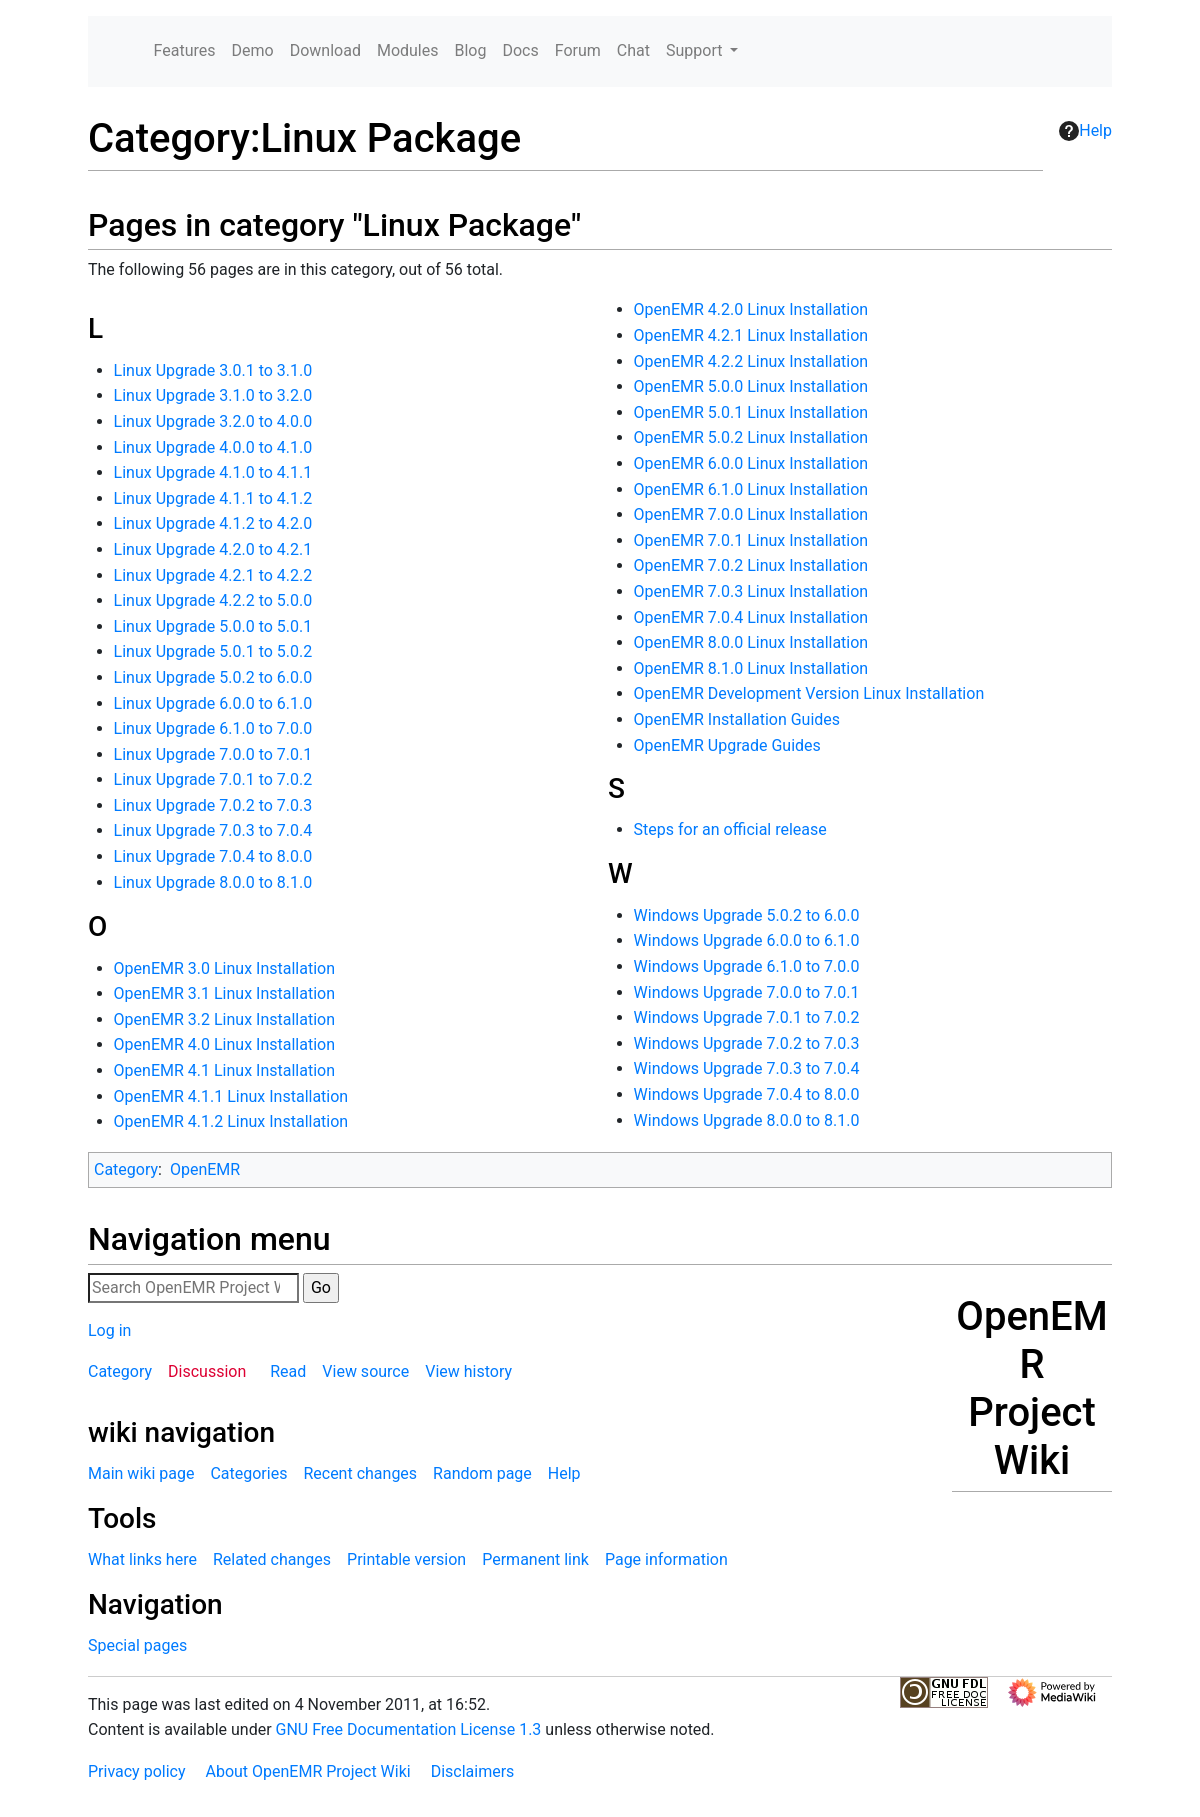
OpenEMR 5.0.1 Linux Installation (751, 412)
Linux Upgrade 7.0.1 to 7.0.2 (213, 779)
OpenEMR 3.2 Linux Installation (224, 1019)
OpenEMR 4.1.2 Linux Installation (231, 1121)
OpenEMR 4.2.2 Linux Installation (751, 361)
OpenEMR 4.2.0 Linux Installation (751, 309)
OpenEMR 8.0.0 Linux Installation (751, 642)
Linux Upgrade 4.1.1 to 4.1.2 (213, 498)
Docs (520, 50)
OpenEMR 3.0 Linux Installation (224, 968)
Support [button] (696, 50)
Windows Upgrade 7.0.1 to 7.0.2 (747, 1017)
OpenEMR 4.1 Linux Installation (224, 1070)
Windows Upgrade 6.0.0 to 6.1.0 (747, 940)
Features (185, 50)
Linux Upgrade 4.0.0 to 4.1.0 (213, 447)
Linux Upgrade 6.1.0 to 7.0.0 (213, 728)
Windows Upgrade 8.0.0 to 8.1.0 (747, 1120)
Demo (253, 50)
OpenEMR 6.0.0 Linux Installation (751, 463)
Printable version (406, 1559)
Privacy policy (137, 1771)
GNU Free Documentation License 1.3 (409, 1729)
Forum (578, 50)
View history (468, 1371)
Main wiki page (141, 1473)
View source (365, 1371)
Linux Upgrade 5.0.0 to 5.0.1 (213, 626)
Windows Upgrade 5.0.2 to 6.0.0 (747, 915)
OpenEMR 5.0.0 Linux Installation (751, 386)
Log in (109, 1330)
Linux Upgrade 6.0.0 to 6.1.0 (213, 703)
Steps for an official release (730, 829)
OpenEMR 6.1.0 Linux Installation (751, 489)
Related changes (272, 1559)
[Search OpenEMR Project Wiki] (193, 1288)
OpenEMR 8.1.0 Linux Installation (751, 668)
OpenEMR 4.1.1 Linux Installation (231, 1096)
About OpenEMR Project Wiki (307, 1771)
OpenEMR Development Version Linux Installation (809, 693)
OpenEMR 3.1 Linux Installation (224, 993)
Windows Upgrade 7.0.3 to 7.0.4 (747, 1068)
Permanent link (535, 1559)
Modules (408, 50)
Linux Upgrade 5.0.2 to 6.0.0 (213, 677)
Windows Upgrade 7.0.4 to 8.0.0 (747, 1094)
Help (1085, 131)
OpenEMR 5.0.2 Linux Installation (751, 437)
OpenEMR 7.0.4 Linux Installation (751, 617)
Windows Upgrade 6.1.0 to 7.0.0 (747, 966)
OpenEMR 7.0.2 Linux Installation (751, 565)
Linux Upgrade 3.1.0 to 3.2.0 (213, 395)
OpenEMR (205, 1169)
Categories (248, 1473)
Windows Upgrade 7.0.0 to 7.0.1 (747, 992)
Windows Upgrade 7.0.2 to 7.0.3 (747, 1043)
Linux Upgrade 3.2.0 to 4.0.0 (213, 421)
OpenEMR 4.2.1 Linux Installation (751, 335)
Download (325, 50)
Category (126, 1169)
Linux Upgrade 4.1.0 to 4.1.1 (213, 472)
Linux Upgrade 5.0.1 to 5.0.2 (213, 651)
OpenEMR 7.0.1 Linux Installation (751, 540)
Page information (666, 1559)
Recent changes (360, 1473)
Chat (633, 50)
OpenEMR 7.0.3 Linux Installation (751, 591)
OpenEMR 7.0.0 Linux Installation (751, 514)
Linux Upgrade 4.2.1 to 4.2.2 (213, 575)
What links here (142, 1559)
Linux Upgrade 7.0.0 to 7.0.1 (213, 754)
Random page (482, 1473)
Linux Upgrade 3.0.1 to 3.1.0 (213, 370)
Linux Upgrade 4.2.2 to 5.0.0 (213, 600)
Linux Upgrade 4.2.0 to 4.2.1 (213, 549)
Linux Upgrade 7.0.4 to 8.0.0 (213, 856)
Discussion (207, 1371)
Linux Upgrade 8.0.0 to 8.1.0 (213, 882)
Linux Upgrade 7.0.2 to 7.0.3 (213, 805)
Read (288, 1371)
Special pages (137, 1645)
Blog (470, 50)
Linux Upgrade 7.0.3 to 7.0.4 (213, 830)
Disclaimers (473, 1771)
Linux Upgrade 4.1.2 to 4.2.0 (213, 523)
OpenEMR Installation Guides (737, 719)
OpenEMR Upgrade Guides (727, 745)
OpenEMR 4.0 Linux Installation (224, 1044)
